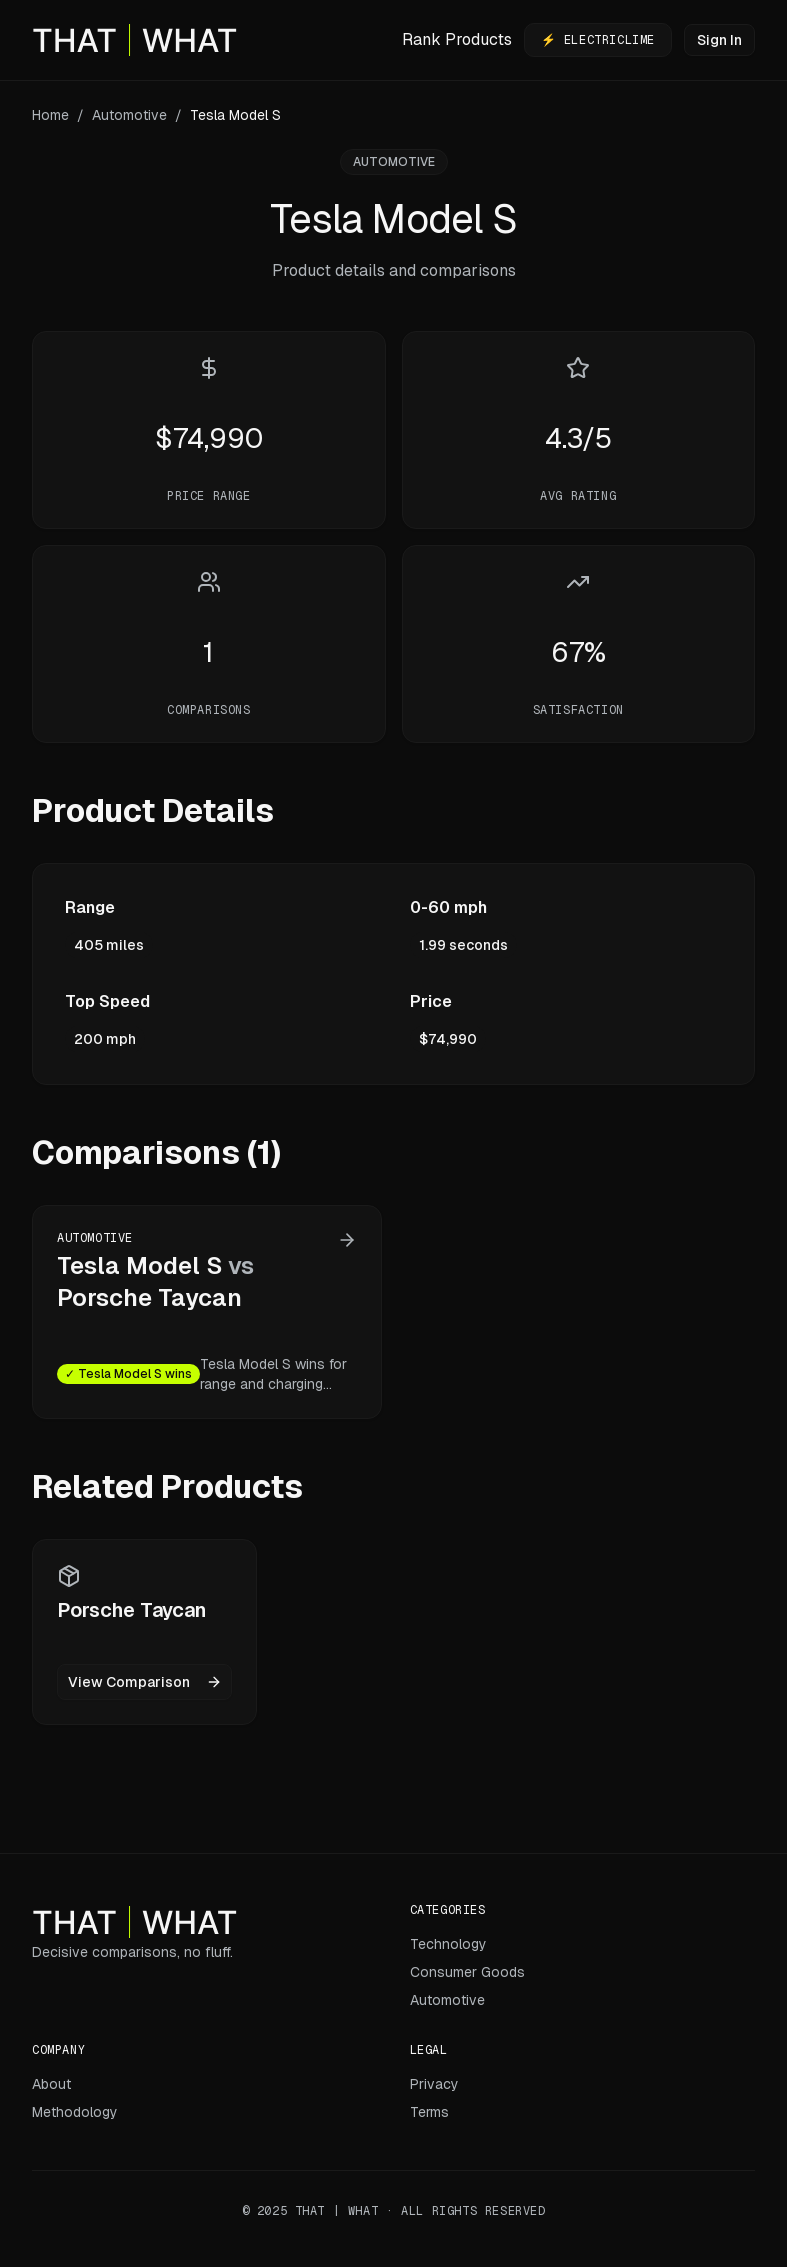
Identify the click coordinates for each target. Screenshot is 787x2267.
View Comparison (145, 1682)
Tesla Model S (139, 1265)
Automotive (129, 115)
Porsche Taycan (149, 1297)
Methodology (75, 2112)
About (51, 2084)
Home (50, 115)
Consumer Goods (467, 1972)
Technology (448, 1944)
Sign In (719, 40)
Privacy (434, 2084)
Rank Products (457, 39)
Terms (429, 2112)
